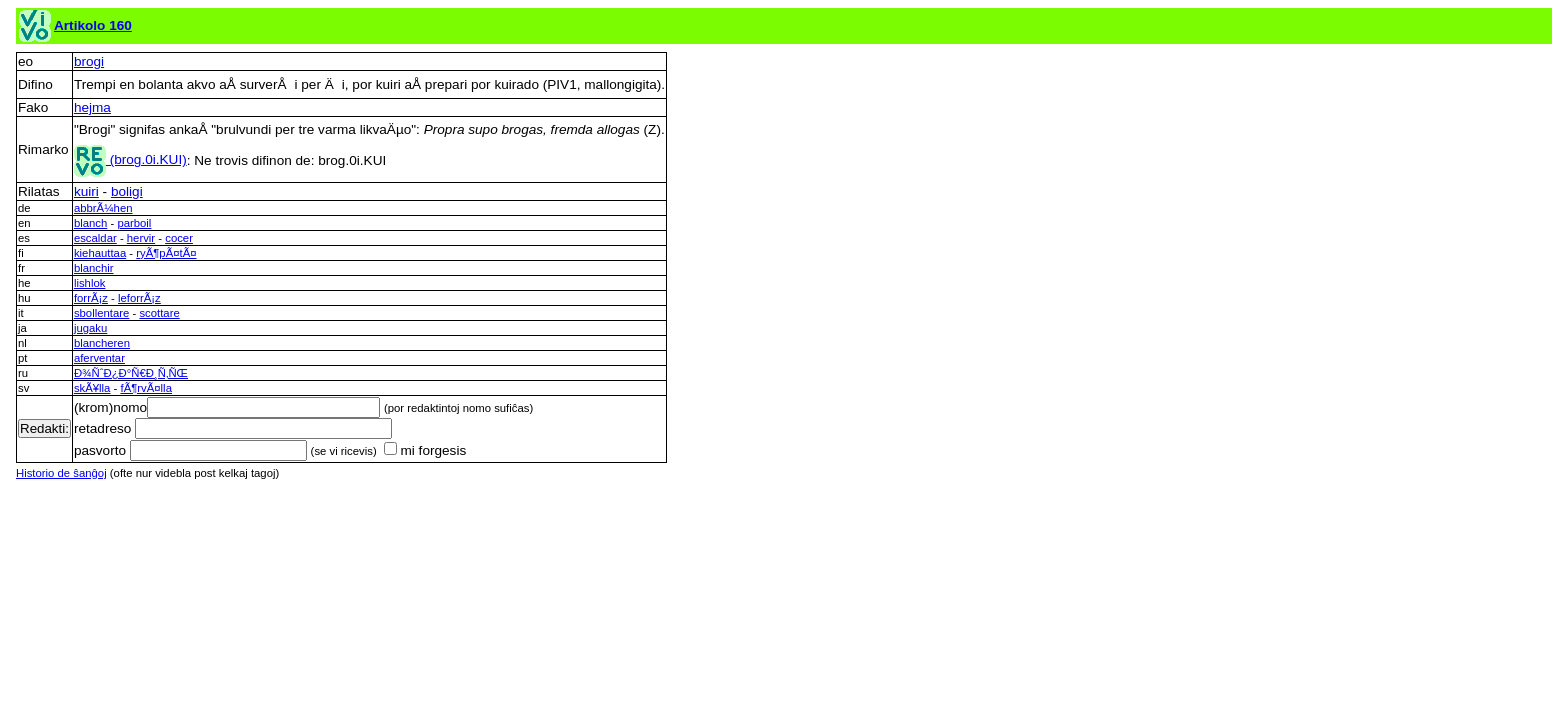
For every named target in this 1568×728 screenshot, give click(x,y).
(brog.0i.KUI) (130, 159)
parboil (134, 223)
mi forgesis (425, 450)
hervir (141, 238)
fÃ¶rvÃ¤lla (146, 388)
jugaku (90, 328)
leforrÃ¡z (139, 298)
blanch (90, 223)
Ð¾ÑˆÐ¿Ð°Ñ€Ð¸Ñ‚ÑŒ (131, 373)
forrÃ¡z (91, 298)
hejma (92, 107)
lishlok (89, 283)
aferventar (99, 358)
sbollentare (101, 313)
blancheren (102, 343)
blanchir (94, 268)
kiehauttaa (100, 253)
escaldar (95, 238)
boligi (127, 191)
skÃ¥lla (92, 388)
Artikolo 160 (93, 25)
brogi (89, 61)
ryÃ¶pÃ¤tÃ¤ (166, 253)
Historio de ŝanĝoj (61, 473)
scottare (159, 313)
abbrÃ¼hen (103, 208)
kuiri (86, 191)
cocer (179, 238)
